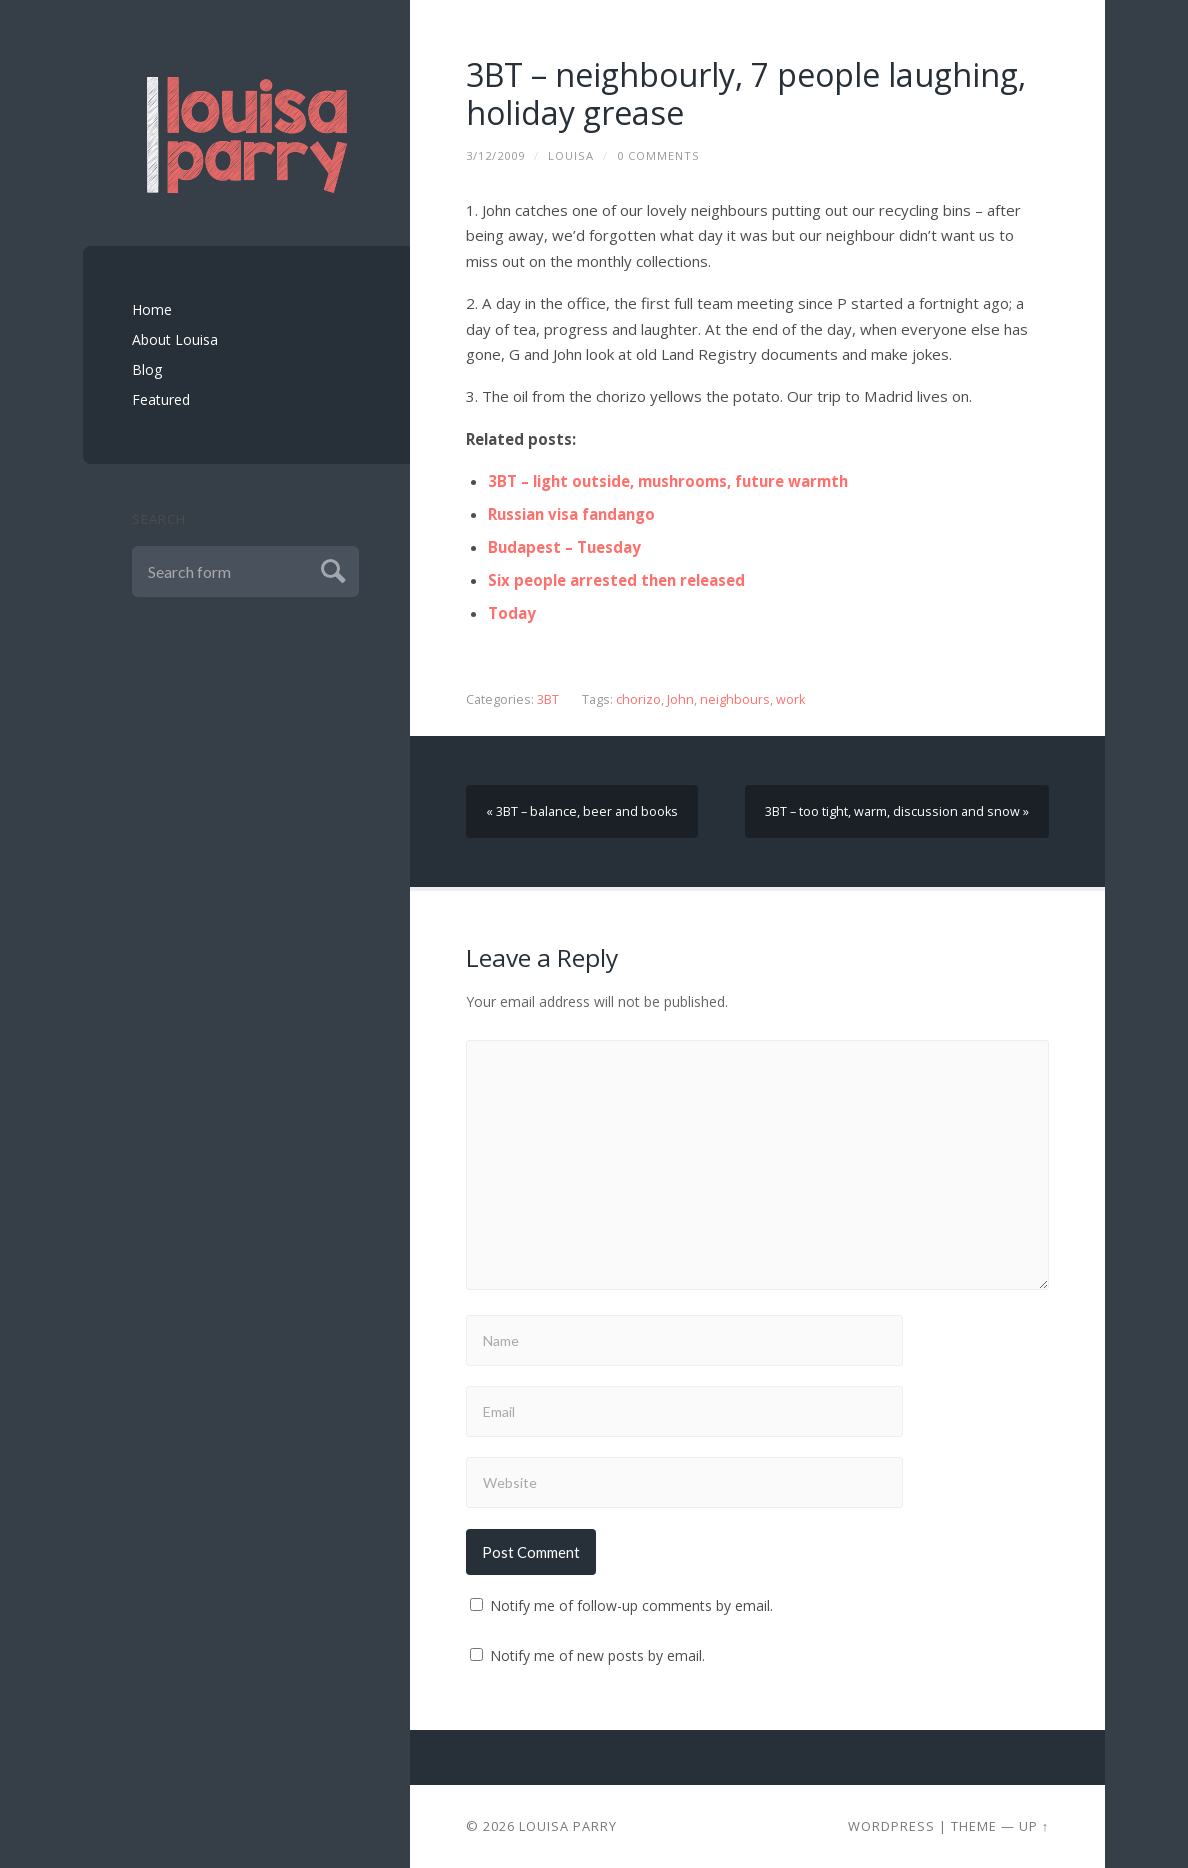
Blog (147, 369)
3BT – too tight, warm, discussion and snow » (897, 811)
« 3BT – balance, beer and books (582, 811)
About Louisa (175, 339)
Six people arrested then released (616, 580)
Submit (330, 568)
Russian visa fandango (571, 514)
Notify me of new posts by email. (597, 1655)
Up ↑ (1034, 1826)
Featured (161, 399)
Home (152, 309)
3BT (548, 699)
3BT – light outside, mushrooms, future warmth (668, 481)
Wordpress (891, 1826)
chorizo (638, 699)
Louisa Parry (568, 1826)
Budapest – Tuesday (564, 547)
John (680, 699)
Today (512, 613)
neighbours (735, 699)
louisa (571, 155)
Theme (974, 1826)
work (790, 699)
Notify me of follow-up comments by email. (631, 1605)
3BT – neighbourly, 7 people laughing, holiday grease (746, 94)
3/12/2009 (495, 155)
